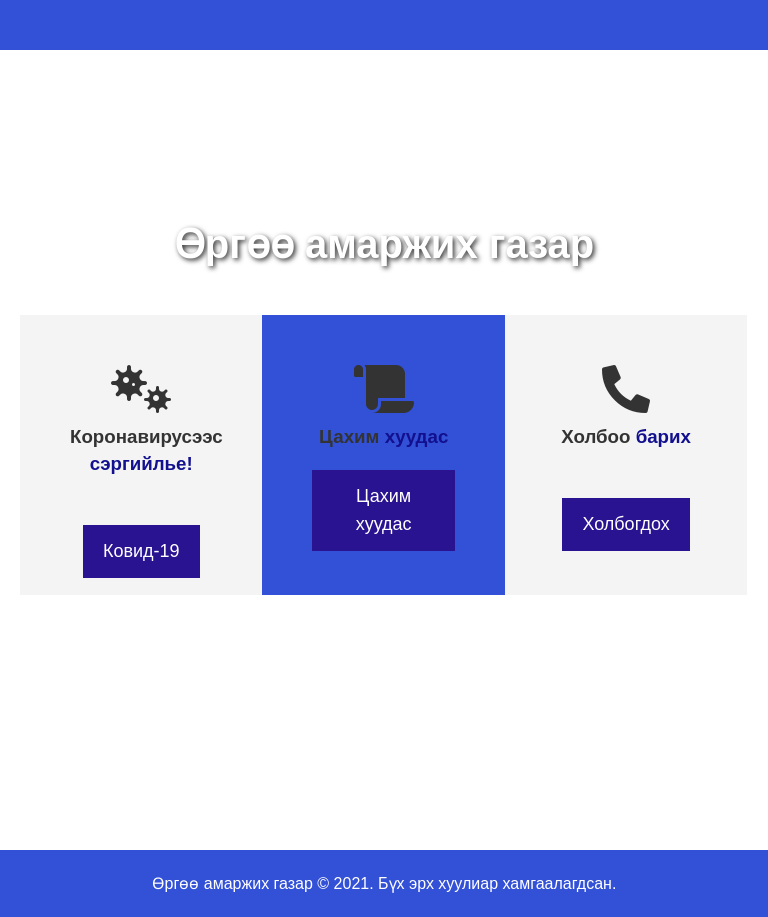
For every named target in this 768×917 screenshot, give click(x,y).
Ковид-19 (141, 551)
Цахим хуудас (384, 509)
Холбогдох (625, 524)
